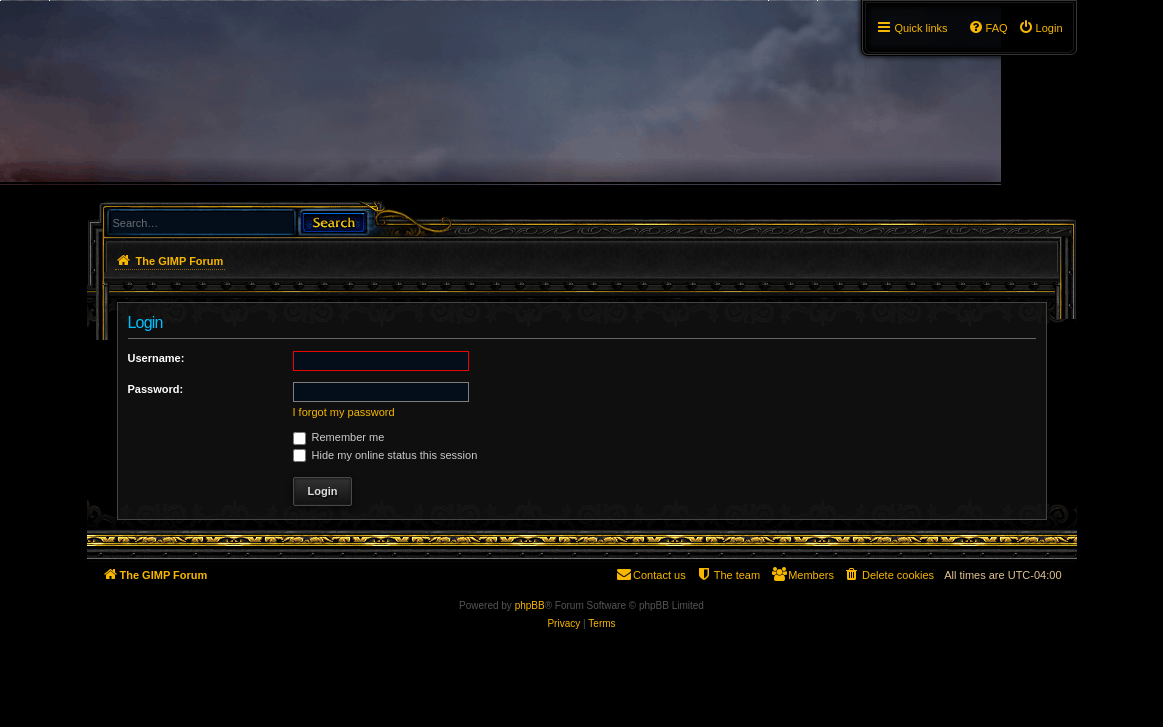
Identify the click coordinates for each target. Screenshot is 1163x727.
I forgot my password (344, 412)
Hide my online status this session (385, 455)
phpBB (530, 605)
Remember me (339, 437)
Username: (156, 358)
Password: (156, 389)
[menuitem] (1040, 28)
